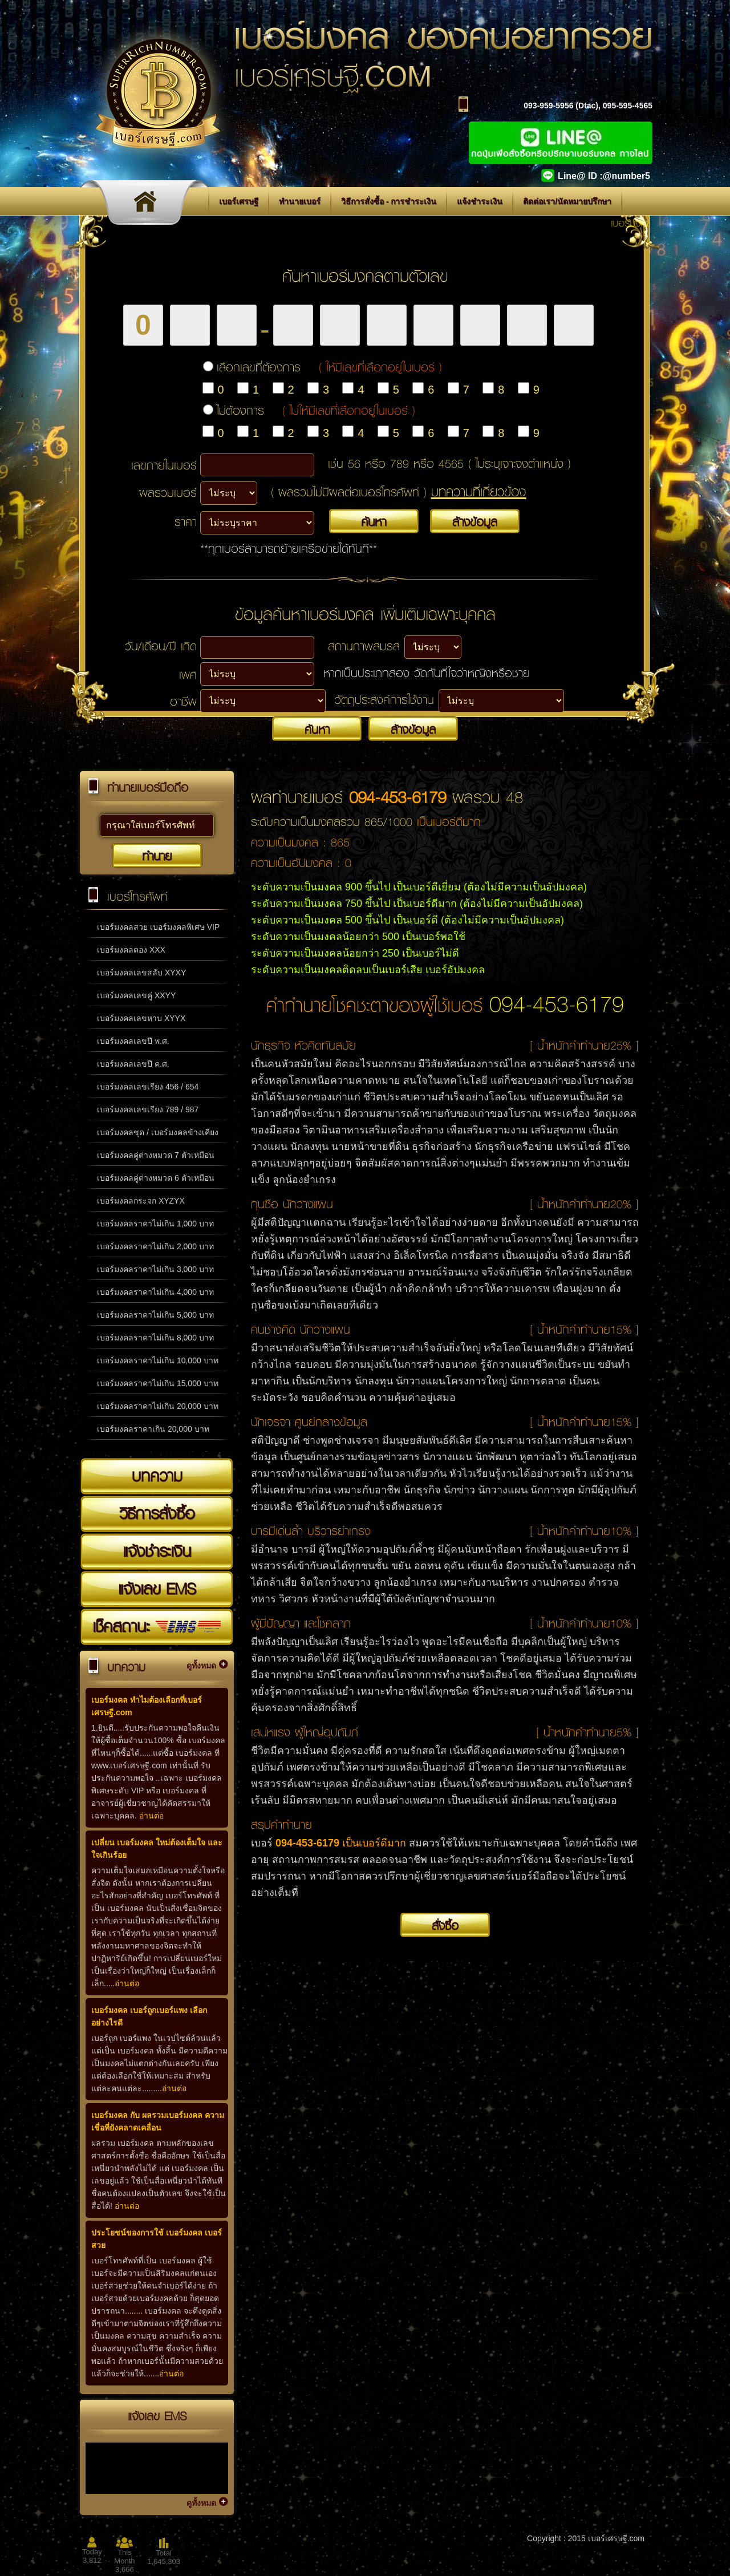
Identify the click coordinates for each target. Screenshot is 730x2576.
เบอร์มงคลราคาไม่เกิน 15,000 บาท (157, 1383)
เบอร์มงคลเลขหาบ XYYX (141, 1018)
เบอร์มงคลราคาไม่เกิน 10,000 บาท (157, 1360)
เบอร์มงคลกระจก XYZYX (141, 1200)
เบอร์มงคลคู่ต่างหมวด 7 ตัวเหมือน (155, 1155)
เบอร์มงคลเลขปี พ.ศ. (133, 1041)
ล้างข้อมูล (474, 521)
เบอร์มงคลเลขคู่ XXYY (136, 995)
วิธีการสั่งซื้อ (156, 1513)
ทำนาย (157, 855)
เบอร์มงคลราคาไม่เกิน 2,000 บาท (155, 1246)
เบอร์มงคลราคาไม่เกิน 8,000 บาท (155, 1337)
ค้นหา (373, 521)
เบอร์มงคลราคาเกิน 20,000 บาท (153, 1428)
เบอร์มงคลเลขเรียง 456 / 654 (147, 1086)
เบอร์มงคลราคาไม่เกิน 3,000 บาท (155, 1269)
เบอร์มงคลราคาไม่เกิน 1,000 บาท (155, 1223)
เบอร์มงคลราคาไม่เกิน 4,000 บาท (155, 1292)
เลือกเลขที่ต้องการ (329, 367)
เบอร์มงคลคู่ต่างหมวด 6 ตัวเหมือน (155, 1177)
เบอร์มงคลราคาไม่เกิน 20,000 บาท (157, 1406)
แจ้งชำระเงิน (479, 201)
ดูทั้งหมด (201, 1665)
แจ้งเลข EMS (157, 1588)
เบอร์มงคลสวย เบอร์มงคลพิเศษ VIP (158, 926)
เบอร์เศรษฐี (238, 201)
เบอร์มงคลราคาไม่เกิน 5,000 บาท (155, 1314)
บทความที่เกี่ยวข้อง (478, 491)
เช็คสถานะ (156, 1626)
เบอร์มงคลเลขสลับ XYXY (141, 972)
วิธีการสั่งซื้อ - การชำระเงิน (388, 201)
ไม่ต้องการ (316, 410)
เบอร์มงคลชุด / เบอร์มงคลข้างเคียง (157, 1132)
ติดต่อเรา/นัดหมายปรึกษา (567, 201)
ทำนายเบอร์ (300, 201)
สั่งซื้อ (445, 1925)
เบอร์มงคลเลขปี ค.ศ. (133, 1063)
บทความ (157, 1475)
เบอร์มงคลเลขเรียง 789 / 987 (147, 1109)
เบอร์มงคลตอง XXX (131, 949)
